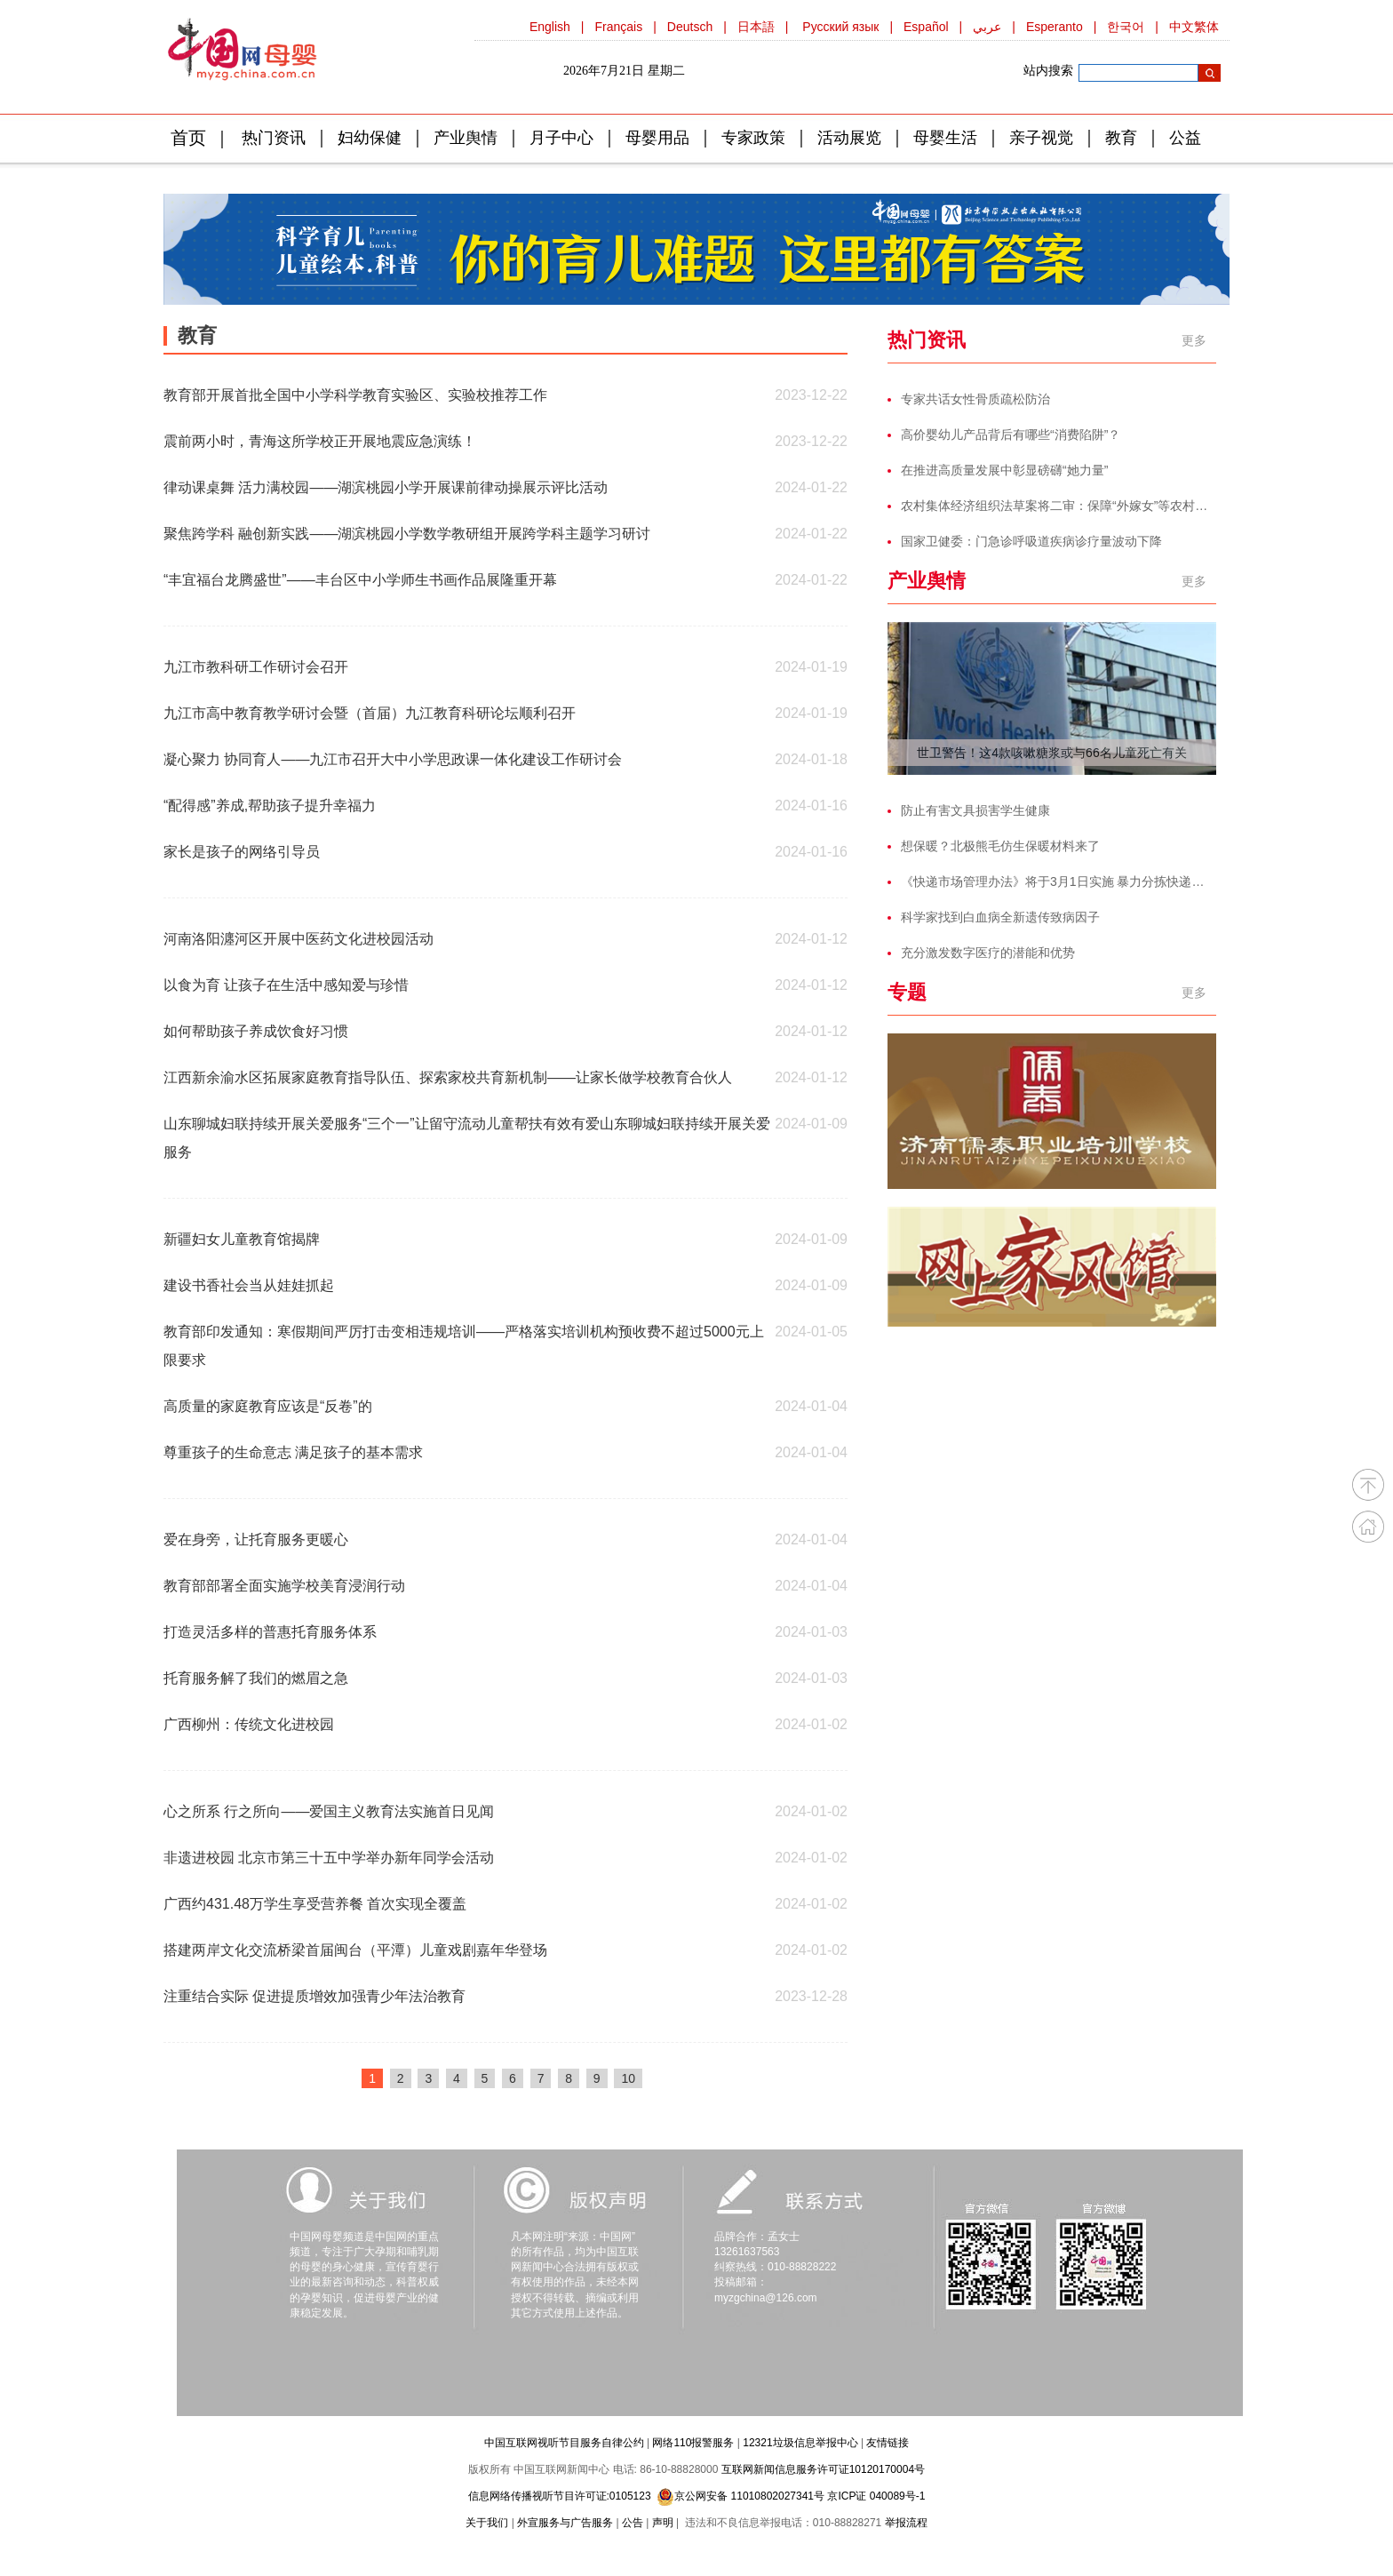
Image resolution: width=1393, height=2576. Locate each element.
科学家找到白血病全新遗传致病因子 (1000, 917)
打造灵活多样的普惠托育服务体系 (270, 1631)
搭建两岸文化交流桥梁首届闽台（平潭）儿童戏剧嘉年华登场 (355, 1950)
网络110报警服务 (693, 2442)
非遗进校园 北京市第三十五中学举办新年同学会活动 (328, 1857)
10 (628, 2078)
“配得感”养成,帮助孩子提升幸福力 (269, 805)
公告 (632, 2522)
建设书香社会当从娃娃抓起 (248, 1285)
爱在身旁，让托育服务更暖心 (255, 1539)
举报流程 (906, 2522)
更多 (1194, 340)
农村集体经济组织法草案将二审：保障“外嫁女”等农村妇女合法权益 (1058, 505)
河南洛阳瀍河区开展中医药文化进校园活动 (298, 938)
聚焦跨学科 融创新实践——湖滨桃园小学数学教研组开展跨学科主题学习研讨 (406, 533)
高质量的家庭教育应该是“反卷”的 (267, 1406)
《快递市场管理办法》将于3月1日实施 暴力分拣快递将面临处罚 (1058, 881)
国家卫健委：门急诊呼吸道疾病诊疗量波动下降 (1031, 541)
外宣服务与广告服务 (565, 2522)
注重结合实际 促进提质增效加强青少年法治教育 (314, 1996)
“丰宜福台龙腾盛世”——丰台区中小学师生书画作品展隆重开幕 (360, 579)
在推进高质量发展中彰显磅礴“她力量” (1004, 470)
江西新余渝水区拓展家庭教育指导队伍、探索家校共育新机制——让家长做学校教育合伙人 (447, 1077)
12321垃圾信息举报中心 (800, 2442)
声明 (662, 2522)
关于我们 (487, 2522)
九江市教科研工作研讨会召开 (255, 666)
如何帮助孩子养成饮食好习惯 (255, 1031)
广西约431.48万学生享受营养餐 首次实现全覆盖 (314, 1903)
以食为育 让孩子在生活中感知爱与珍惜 (286, 985)
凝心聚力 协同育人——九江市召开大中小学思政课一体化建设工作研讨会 (392, 759)
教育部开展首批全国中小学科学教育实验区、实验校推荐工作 (355, 395)
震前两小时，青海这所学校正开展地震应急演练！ (319, 441)
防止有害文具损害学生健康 (975, 810)
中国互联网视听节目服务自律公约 (564, 2442)
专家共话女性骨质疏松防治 (975, 399)
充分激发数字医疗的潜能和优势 (988, 952)
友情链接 (887, 2442)
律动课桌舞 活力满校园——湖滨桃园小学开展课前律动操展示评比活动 (385, 487)
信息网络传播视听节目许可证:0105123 (559, 2496)
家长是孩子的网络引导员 (241, 851)
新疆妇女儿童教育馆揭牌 (241, 1239)
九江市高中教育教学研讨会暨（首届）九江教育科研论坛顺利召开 (369, 713)
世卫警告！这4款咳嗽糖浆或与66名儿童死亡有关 (1051, 753)
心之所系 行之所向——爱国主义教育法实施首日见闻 (328, 1811)
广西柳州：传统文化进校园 (248, 1724)
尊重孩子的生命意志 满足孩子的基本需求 (293, 1452)
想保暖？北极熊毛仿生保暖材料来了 (1000, 846)
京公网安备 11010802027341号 (740, 2496)
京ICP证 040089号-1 (876, 2496)
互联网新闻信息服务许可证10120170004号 (823, 2469)
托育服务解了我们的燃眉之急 (255, 1678)
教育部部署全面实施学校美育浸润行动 (284, 1585)
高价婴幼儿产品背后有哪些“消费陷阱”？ (1010, 434)
